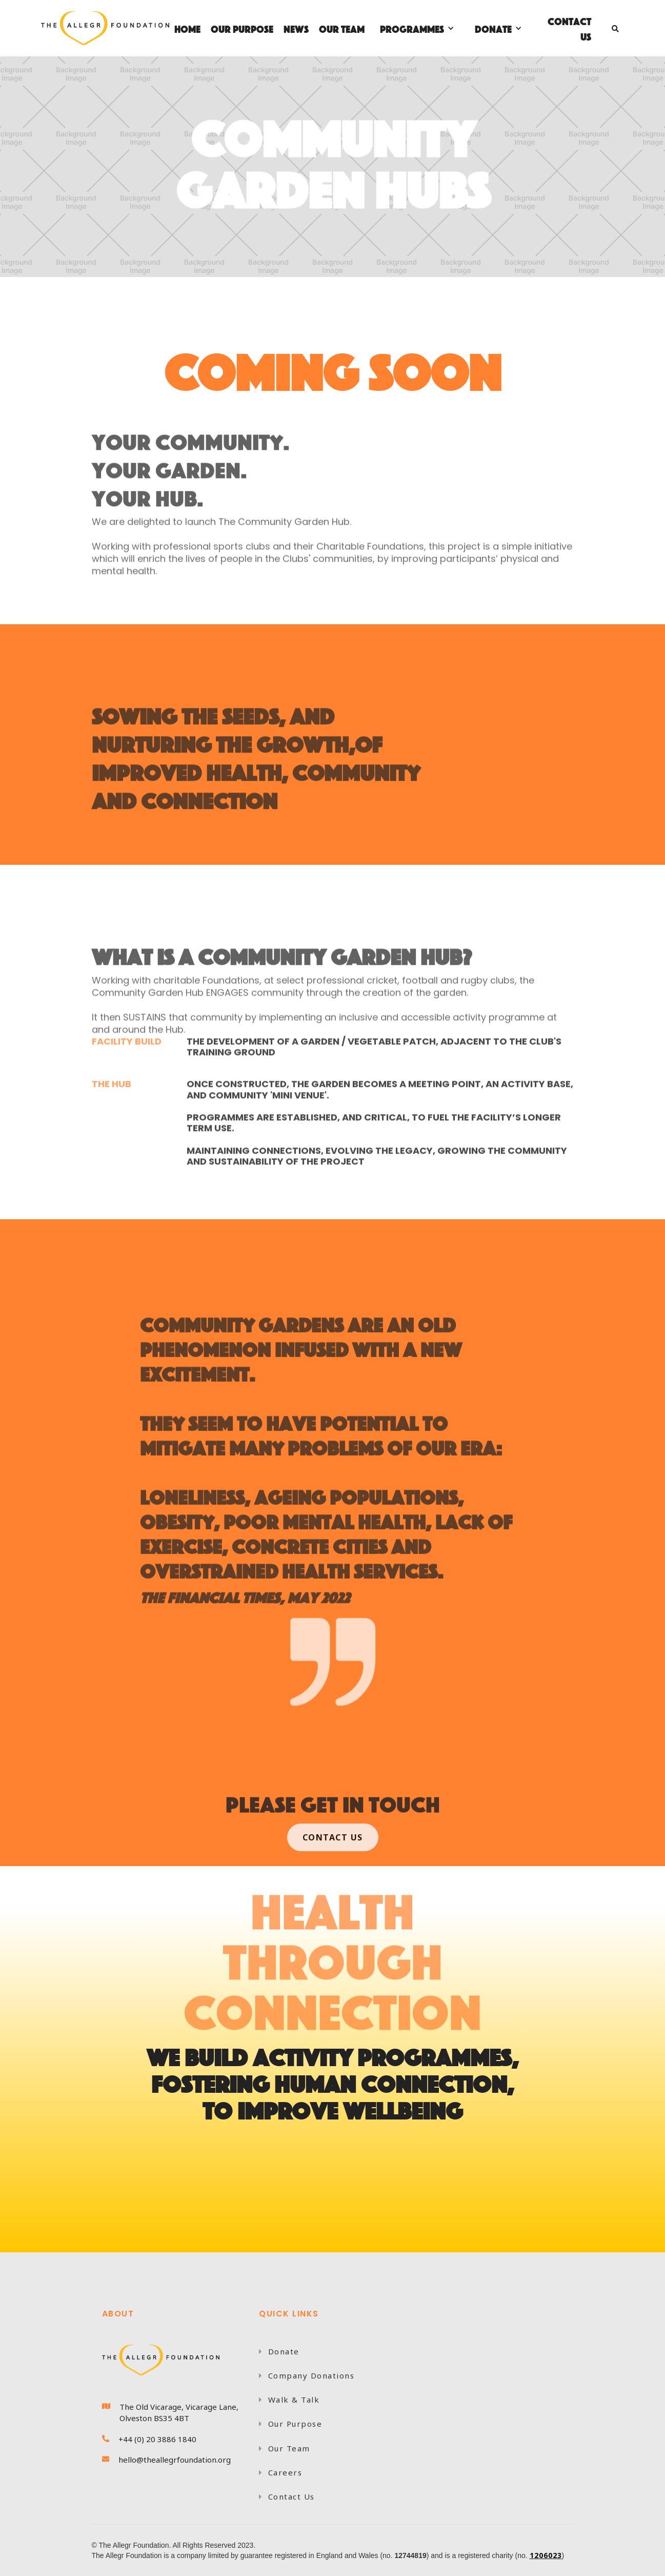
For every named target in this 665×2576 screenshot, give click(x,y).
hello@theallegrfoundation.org (174, 2459)
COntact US (333, 1837)
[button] (417, 28)
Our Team (284, 2448)
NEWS (296, 28)
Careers (280, 2472)
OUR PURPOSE (242, 28)
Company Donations (306, 2375)
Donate (279, 2351)
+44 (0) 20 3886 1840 (157, 2439)
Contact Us (569, 28)
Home (187, 28)
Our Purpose (290, 2424)
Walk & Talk (289, 2399)
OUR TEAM (342, 28)
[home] (105, 28)
